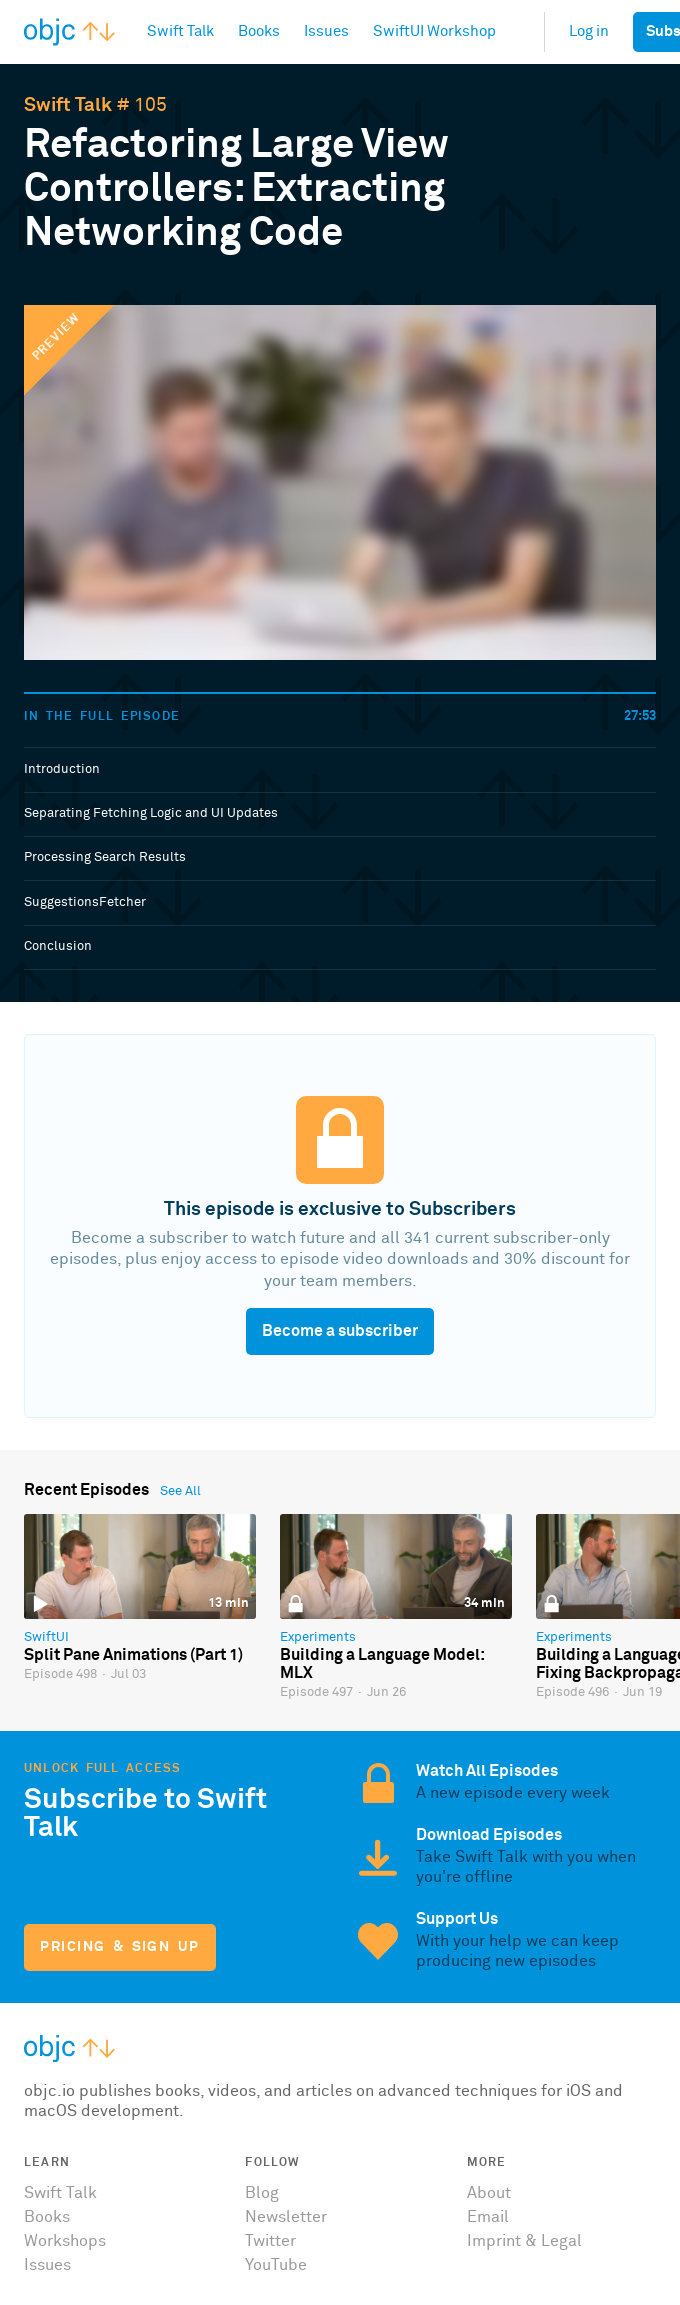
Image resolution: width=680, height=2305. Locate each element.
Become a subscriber (340, 1331)
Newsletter (286, 2217)
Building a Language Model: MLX (382, 1664)
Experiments (318, 1637)
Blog (262, 2193)
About (489, 2193)
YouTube (276, 2265)
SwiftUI (46, 1637)
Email (488, 2217)
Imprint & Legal (524, 2241)
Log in (589, 31)
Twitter (270, 2241)
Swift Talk (68, 105)
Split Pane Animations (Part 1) (133, 1655)
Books (47, 2217)
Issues (47, 2265)
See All (180, 1491)
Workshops (65, 2241)
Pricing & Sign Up (119, 1947)
